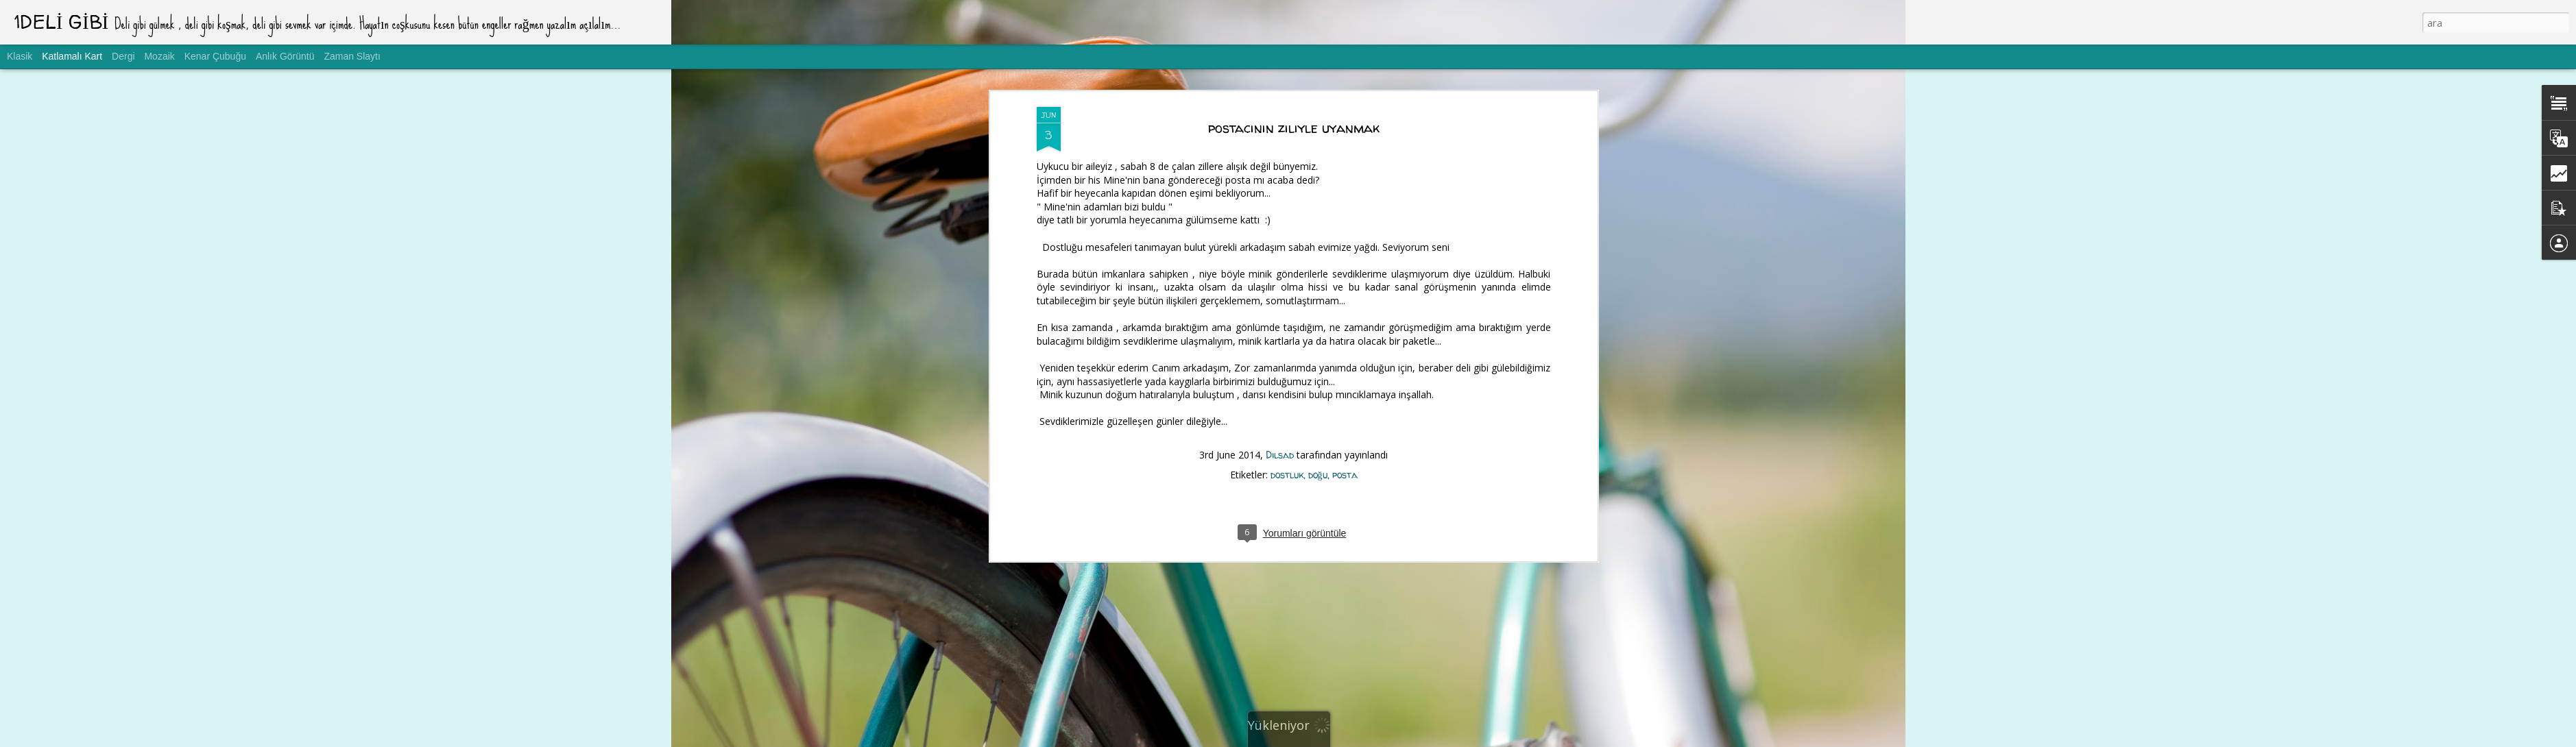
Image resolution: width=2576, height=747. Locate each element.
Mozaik (159, 56)
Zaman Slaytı (352, 56)
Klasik (19, 56)
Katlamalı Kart (72, 56)
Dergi (123, 56)
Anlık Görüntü (285, 56)
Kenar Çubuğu (215, 56)
